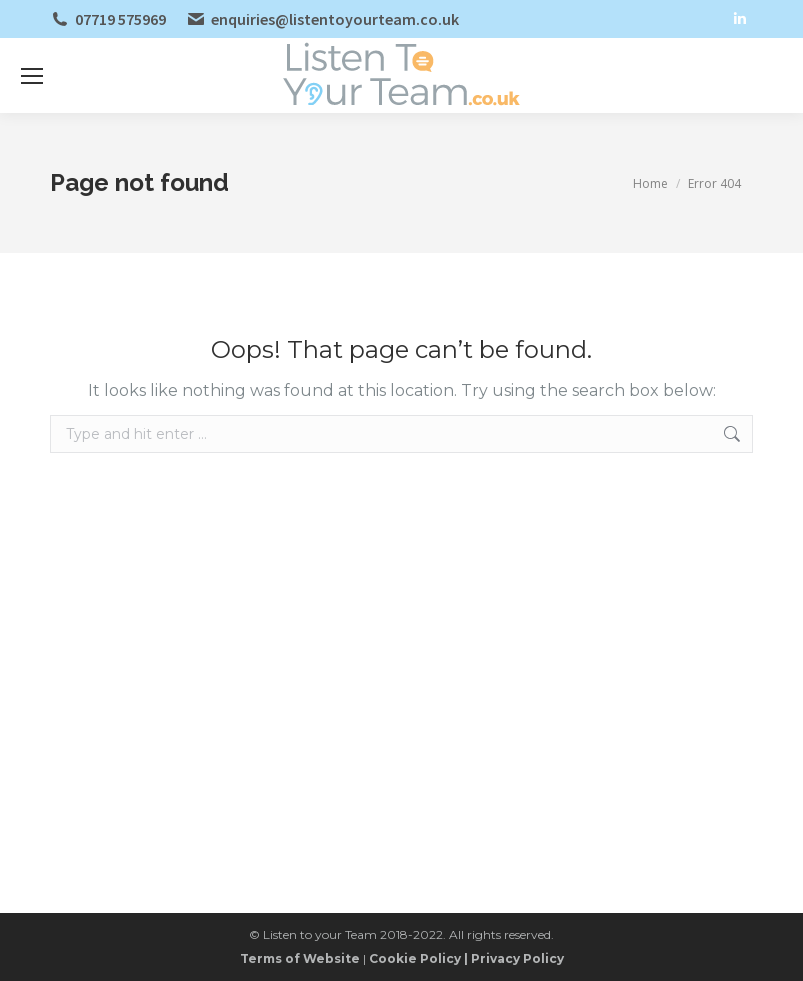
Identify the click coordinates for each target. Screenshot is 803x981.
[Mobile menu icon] (32, 76)
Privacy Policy (517, 958)
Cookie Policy (415, 958)
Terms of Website (300, 958)
